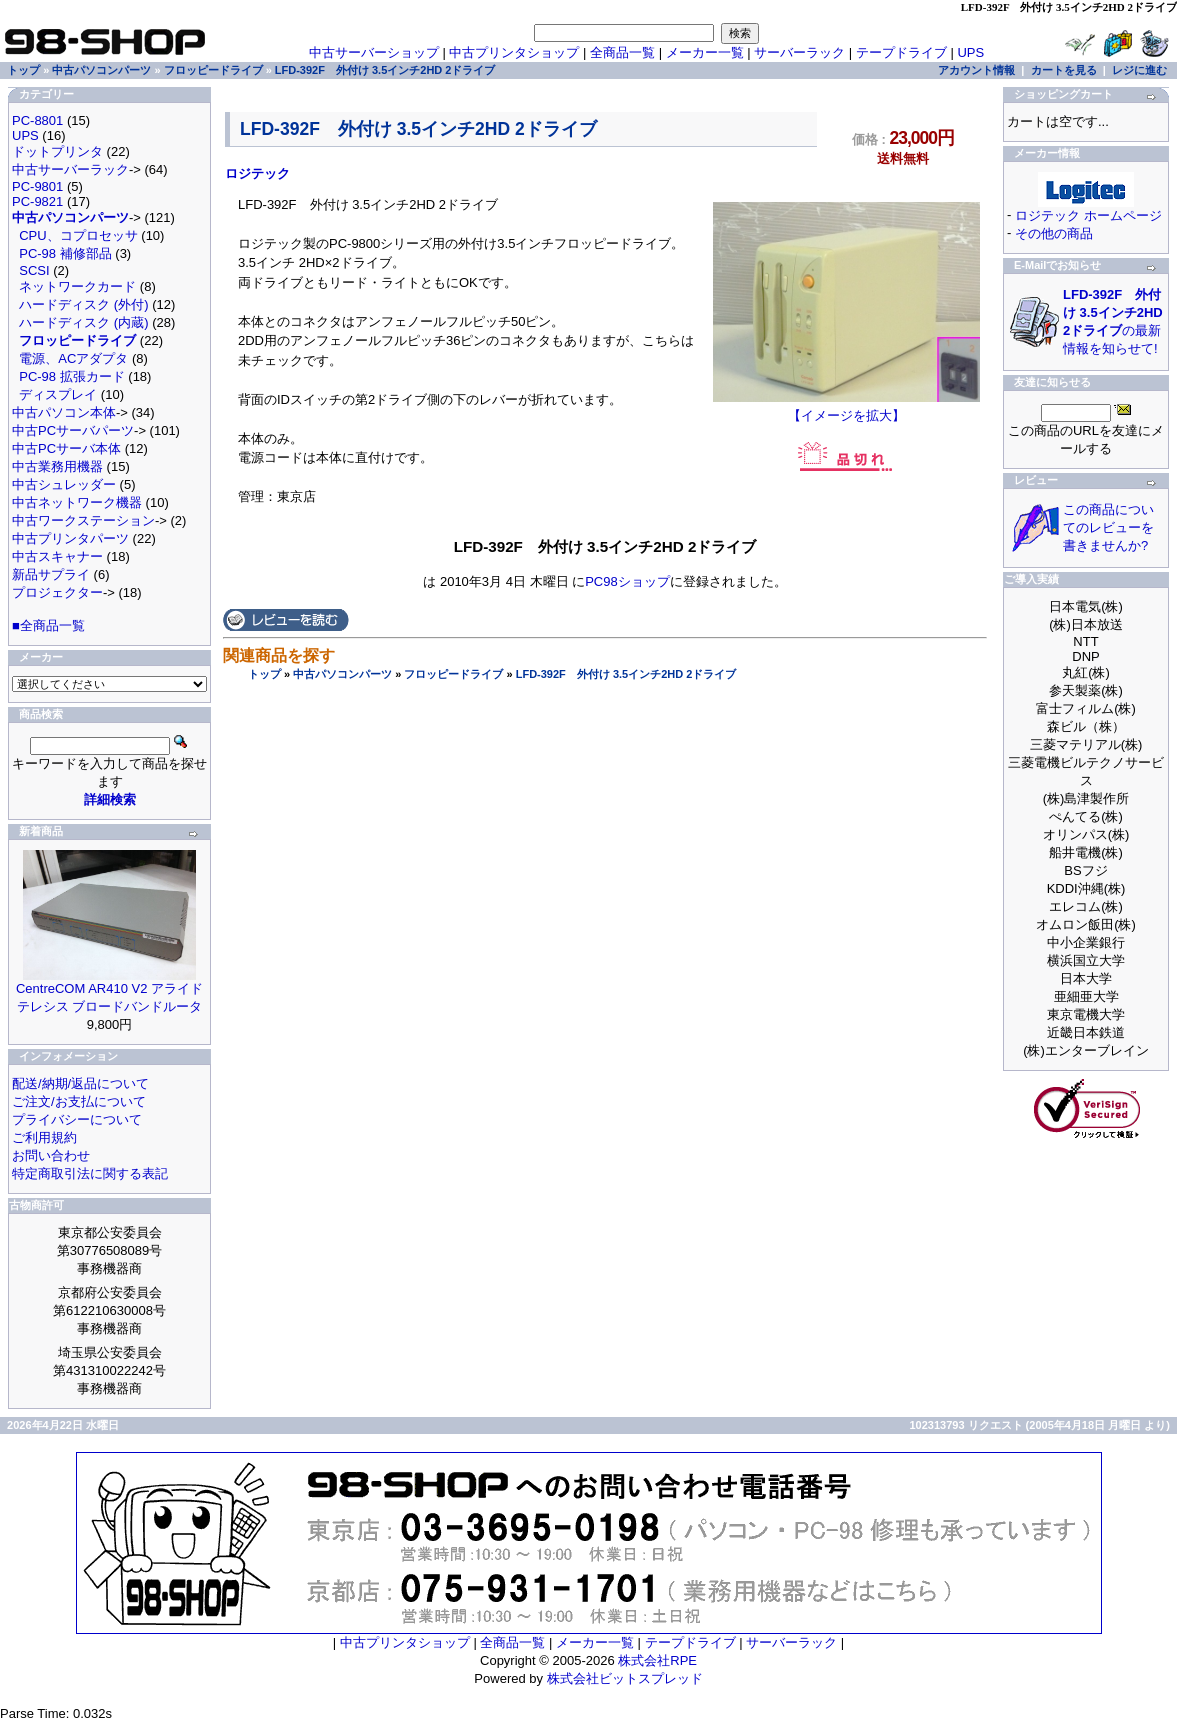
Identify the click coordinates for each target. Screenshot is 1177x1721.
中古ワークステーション (83, 520)
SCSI (34, 270)
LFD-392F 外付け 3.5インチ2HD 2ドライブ (626, 674)
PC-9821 (37, 201)
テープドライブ (901, 52)
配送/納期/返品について (80, 1083)
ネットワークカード (77, 286)
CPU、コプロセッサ (78, 235)
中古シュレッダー (64, 484)
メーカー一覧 (705, 52)
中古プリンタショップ (514, 52)
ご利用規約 (44, 1137)
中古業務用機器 (57, 466)
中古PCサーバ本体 (66, 448)
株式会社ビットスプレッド (625, 1678)
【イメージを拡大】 (846, 409)
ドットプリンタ (57, 151)
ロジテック (257, 173)
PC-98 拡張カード (71, 376)
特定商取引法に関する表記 (90, 1173)
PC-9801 (37, 186)
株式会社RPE (657, 1660)
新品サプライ (51, 574)
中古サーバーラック (70, 169)
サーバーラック (799, 52)
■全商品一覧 (48, 625)
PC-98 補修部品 (65, 253)
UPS (970, 52)
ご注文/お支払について (79, 1101)
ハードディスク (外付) (83, 304)
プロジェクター (57, 592)
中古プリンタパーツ (70, 538)
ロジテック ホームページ (1088, 215)
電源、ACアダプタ (73, 358)
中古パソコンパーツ (342, 674)
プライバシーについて (77, 1119)
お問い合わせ (51, 1155)
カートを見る (1064, 70)
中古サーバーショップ (374, 52)
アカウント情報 (976, 70)
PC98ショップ (627, 581)
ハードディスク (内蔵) (83, 322)
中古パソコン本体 (64, 412)
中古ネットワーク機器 (77, 502)
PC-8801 (37, 120)
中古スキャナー (57, 556)
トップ (264, 674)
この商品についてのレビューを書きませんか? (1108, 527)
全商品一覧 (622, 52)
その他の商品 (1054, 233)
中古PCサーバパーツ (73, 430)
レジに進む (1139, 70)
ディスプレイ (58, 394)
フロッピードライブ (453, 674)
